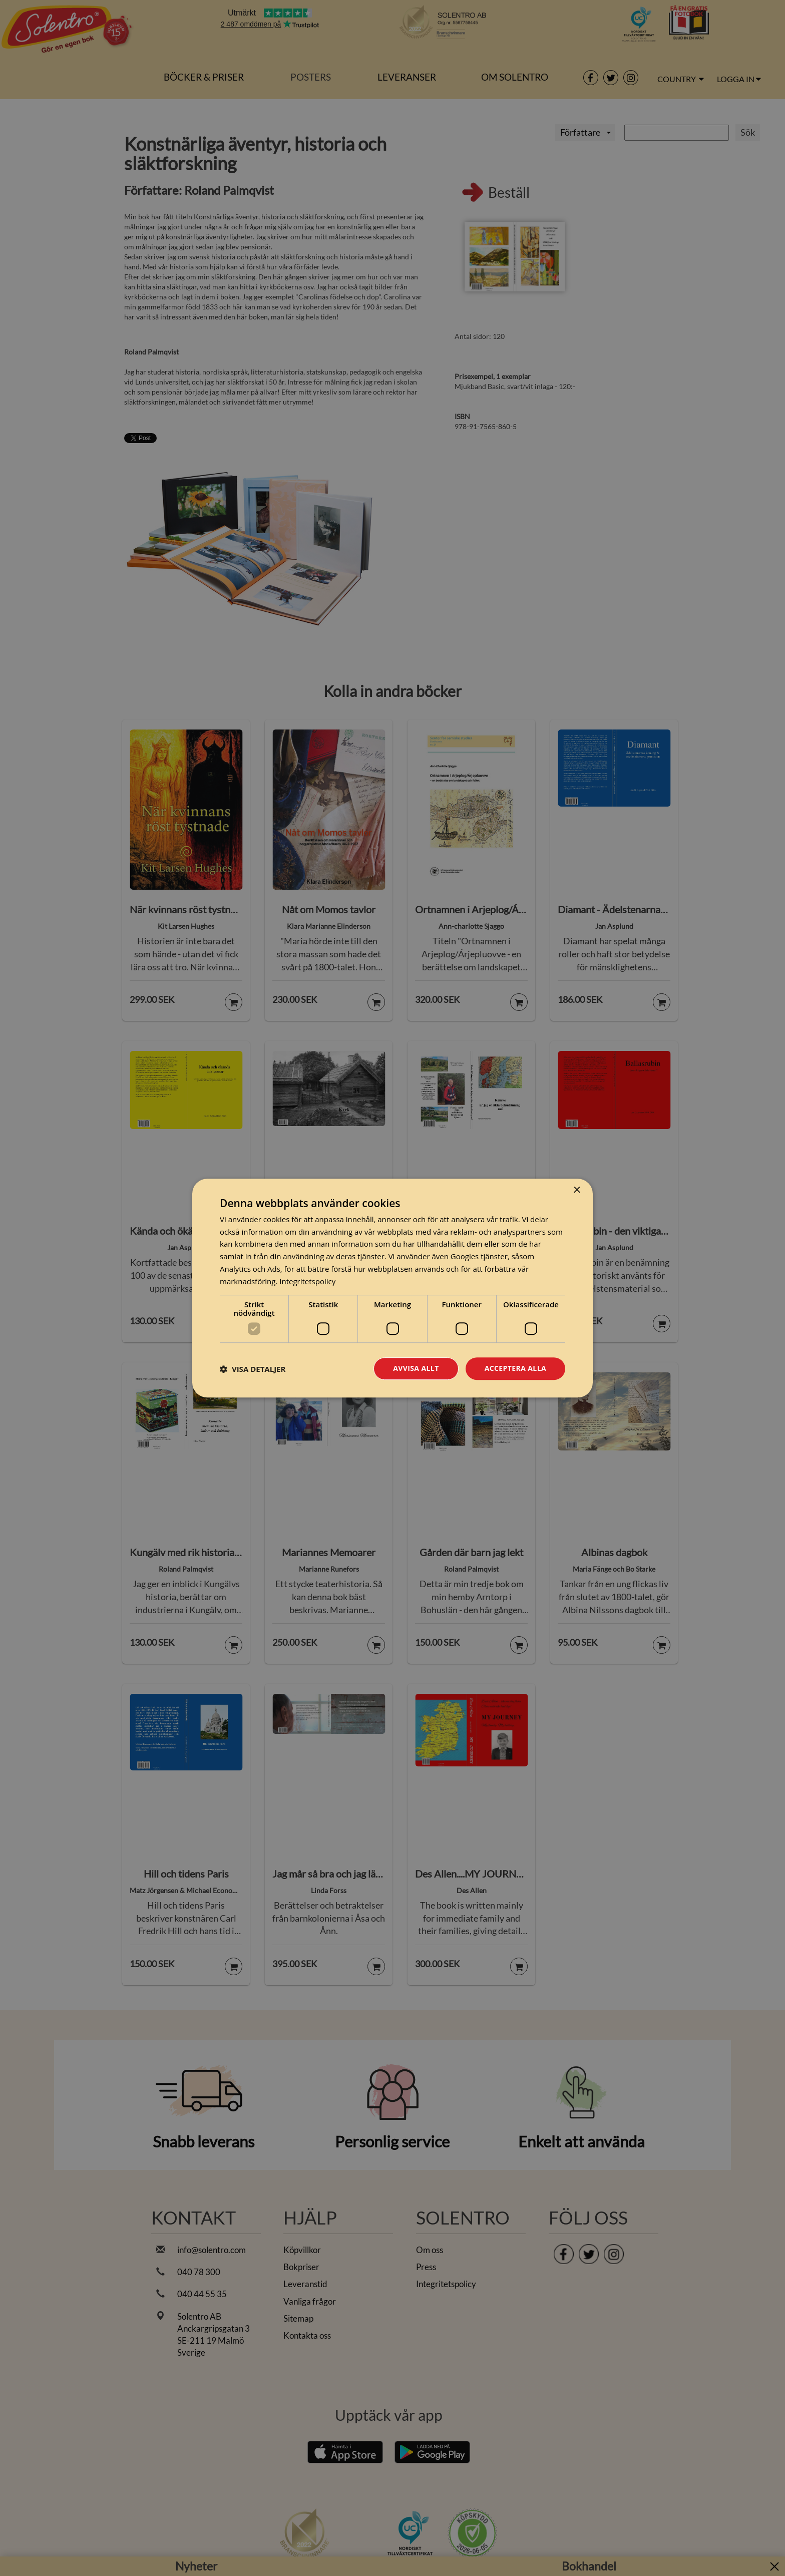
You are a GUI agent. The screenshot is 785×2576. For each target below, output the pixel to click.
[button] (252, 1368)
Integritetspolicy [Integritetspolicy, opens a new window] (307, 1281)
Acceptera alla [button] (515, 1368)
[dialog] (392, 1288)
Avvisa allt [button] (416, 1368)
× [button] (576, 1190)
